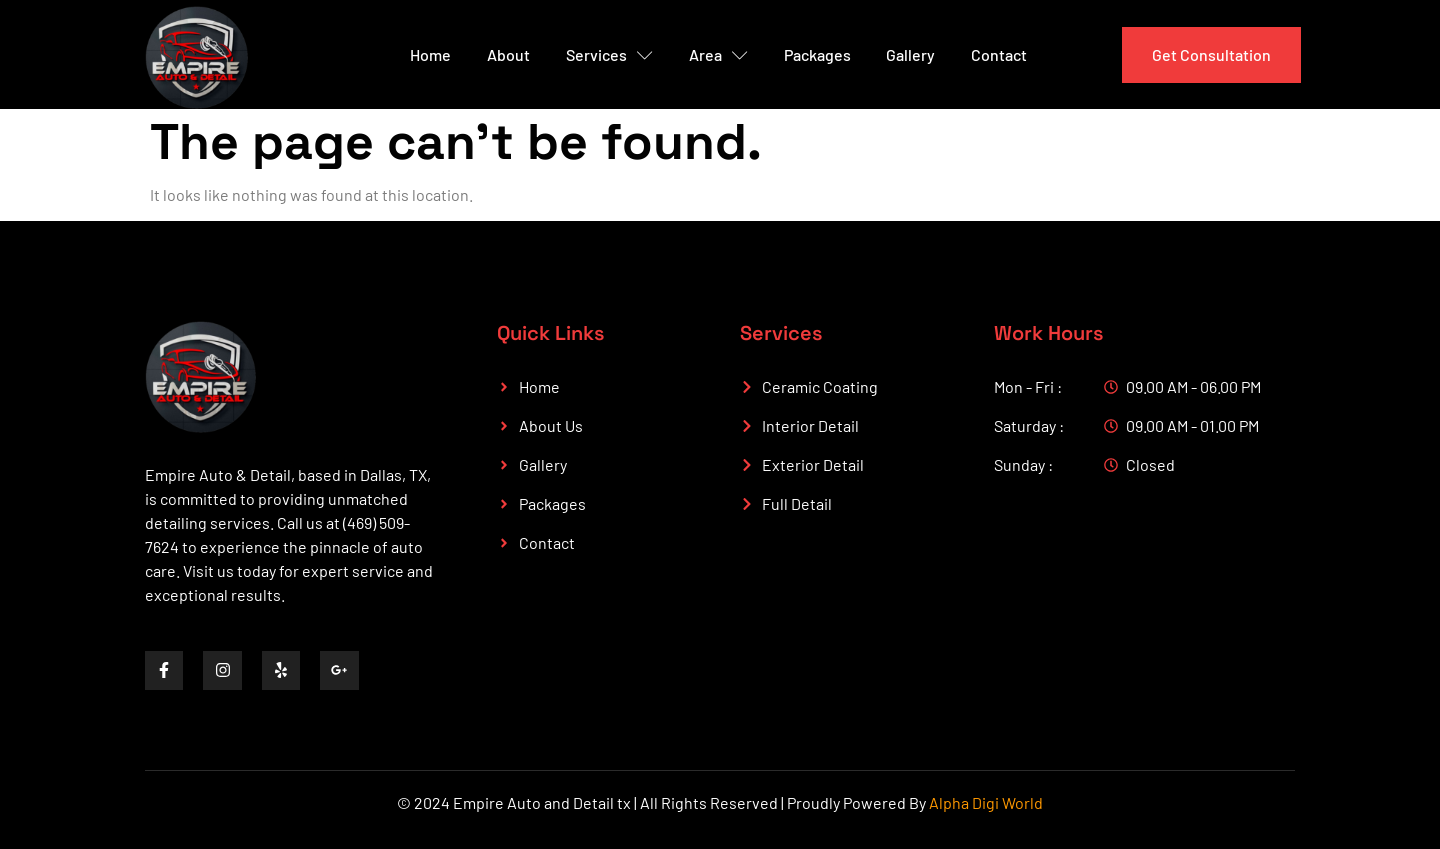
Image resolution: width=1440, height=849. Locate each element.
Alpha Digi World (986, 802)
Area (718, 54)
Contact (1000, 54)
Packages (817, 54)
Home (430, 54)
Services (609, 54)
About (508, 54)
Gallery (911, 54)
